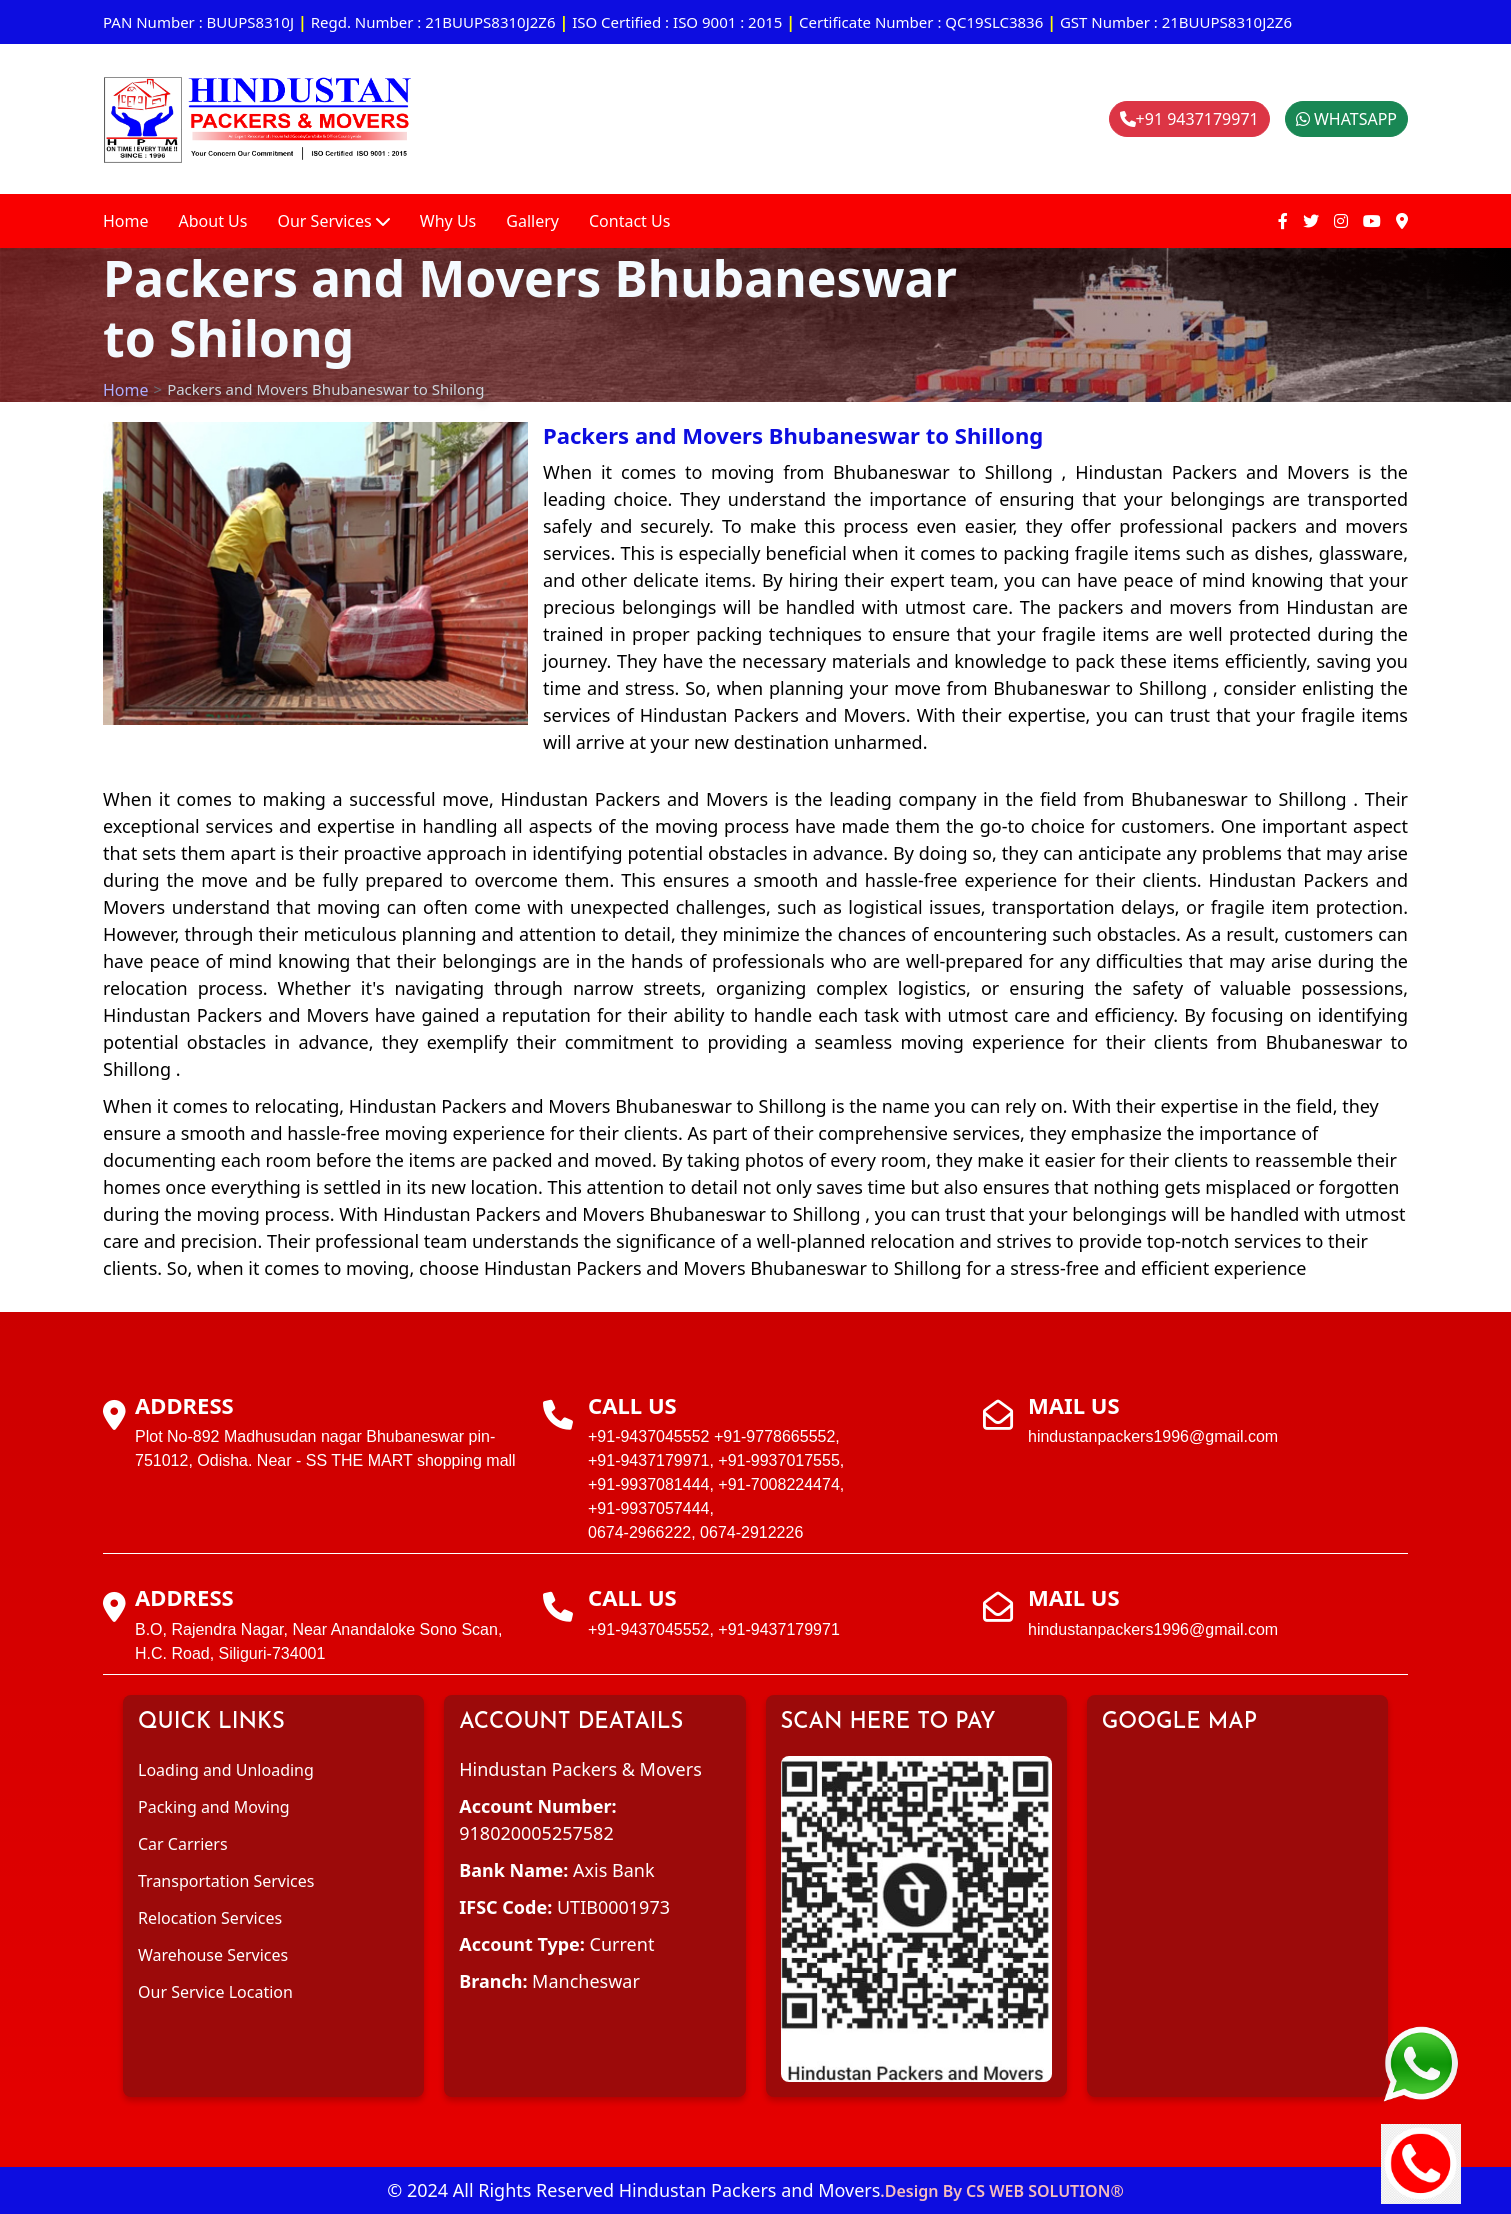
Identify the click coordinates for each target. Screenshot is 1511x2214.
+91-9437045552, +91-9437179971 (714, 1629)
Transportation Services (226, 1881)
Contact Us (629, 221)
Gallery (532, 221)
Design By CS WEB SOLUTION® (1004, 2191)
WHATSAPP (1346, 119)
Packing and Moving (214, 1807)
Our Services (333, 221)
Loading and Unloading (226, 1770)
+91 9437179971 (1189, 119)
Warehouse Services (213, 1955)
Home (126, 221)
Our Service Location (215, 1992)
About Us (213, 221)
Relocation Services (210, 1918)
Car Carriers (183, 1844)
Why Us (448, 221)
